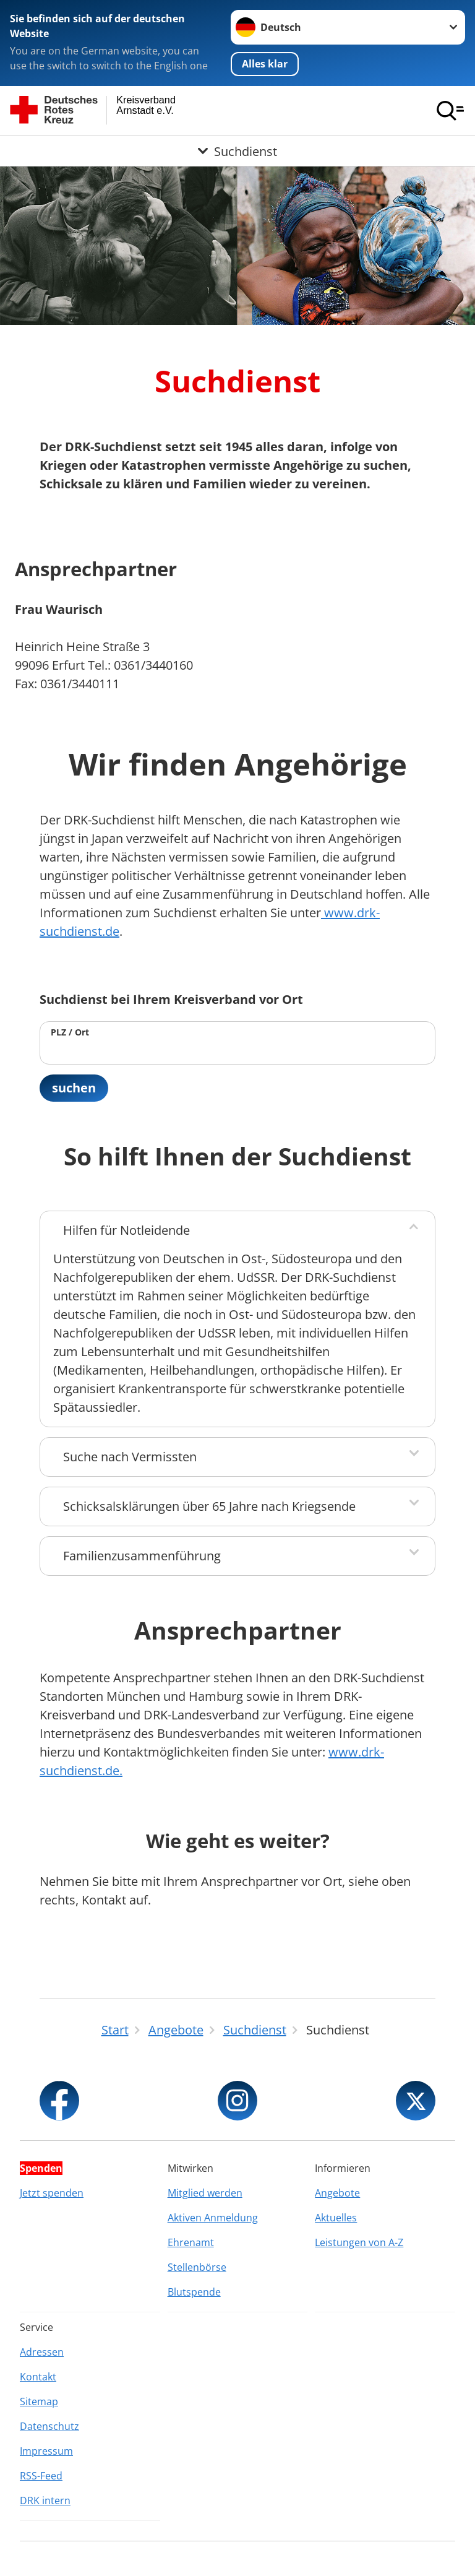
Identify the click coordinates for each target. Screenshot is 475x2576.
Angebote (337, 2193)
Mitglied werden (205, 2193)
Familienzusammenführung (142, 1555)
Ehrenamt (191, 2242)
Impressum (46, 2451)
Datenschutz (49, 2426)
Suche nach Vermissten (130, 1456)
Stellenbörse (197, 2267)
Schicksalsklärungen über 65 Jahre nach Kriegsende (209, 1506)
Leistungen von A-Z (359, 2242)
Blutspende (194, 2292)
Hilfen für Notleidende (126, 1230)
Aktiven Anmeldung (213, 2217)
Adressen (42, 2352)
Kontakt (38, 2377)
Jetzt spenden (51, 2193)
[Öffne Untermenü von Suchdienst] (237, 151)
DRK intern (45, 2500)
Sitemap (39, 2401)
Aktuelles (336, 2217)
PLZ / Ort (70, 1032)
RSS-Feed (41, 2476)
